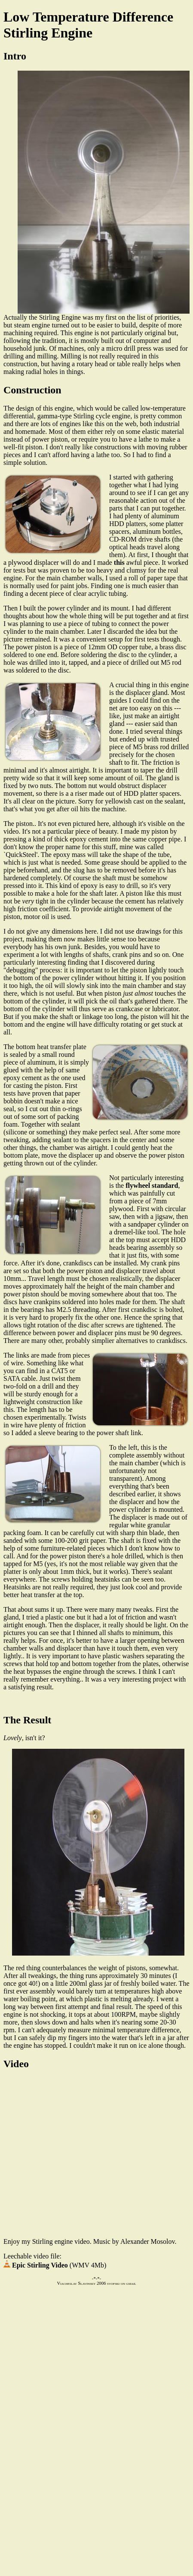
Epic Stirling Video (35, 2265)
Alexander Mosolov (147, 2241)
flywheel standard (152, 1185)
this (119, 562)
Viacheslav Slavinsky (76, 2283)
